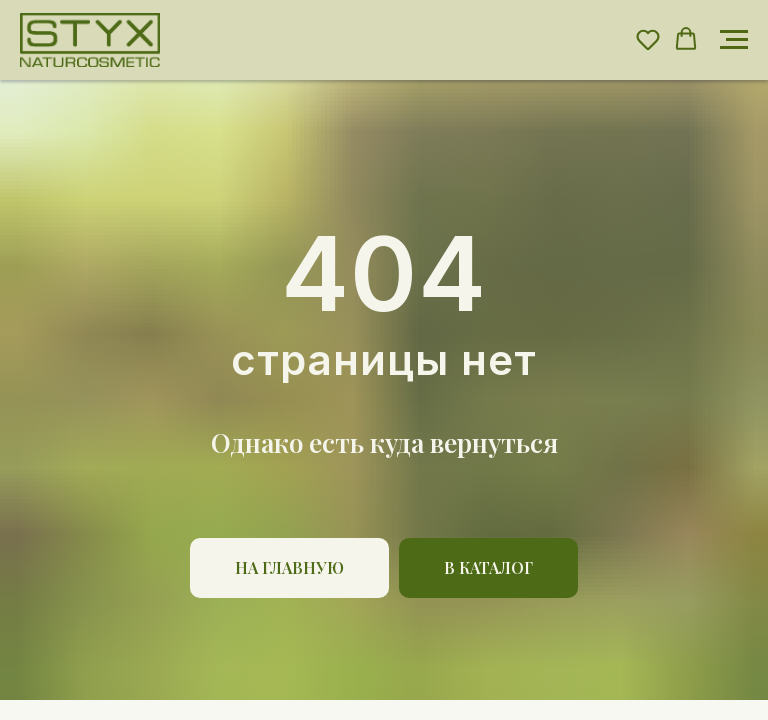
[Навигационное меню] (734, 40)
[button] (648, 39)
